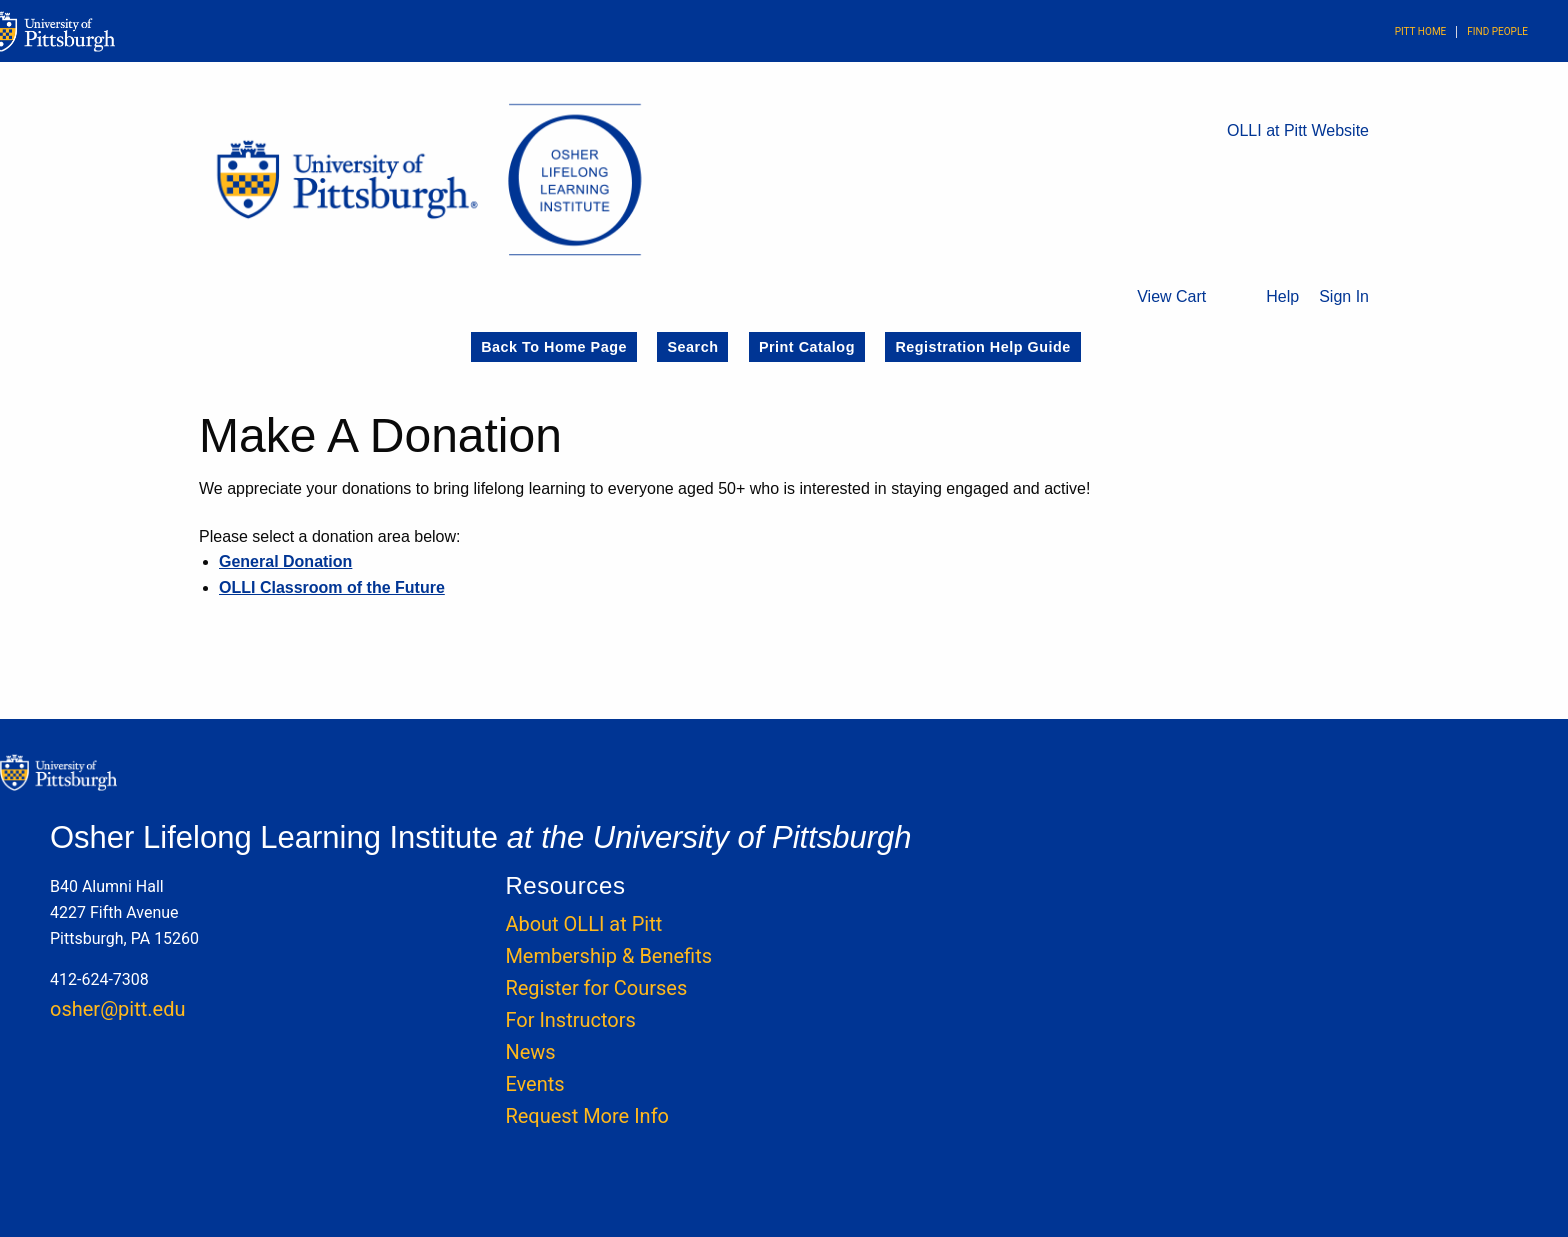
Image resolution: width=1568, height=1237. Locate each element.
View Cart (1171, 296)
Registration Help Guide (982, 347)
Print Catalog (807, 347)
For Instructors (570, 1020)
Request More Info (587, 1116)
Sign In (1344, 296)
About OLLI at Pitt (583, 924)
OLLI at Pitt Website (1298, 130)
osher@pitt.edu (117, 1009)
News (530, 1052)
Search (692, 347)
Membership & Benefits (608, 956)
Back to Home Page (554, 347)
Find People (1497, 31)
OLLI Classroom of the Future (332, 587)
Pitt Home (1421, 31)
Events (534, 1084)
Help (1282, 296)
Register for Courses (596, 988)
